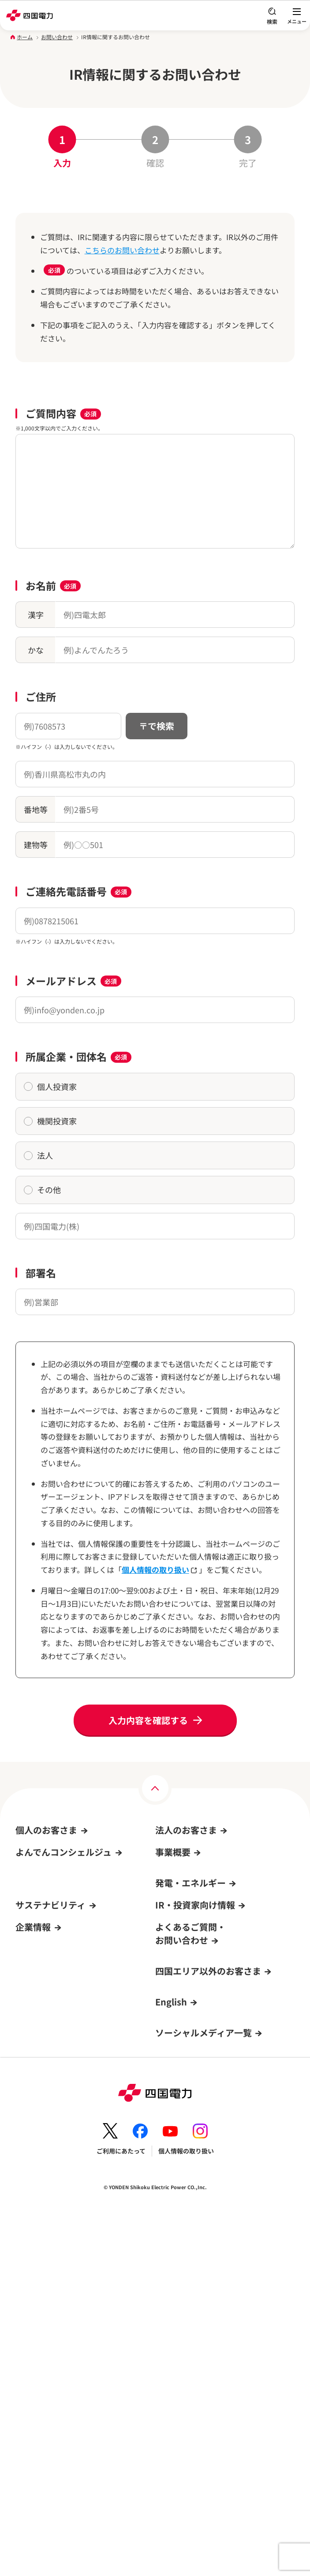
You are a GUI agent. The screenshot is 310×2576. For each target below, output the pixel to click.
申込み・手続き (176, 1868)
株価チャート (177, 2240)
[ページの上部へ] (155, 1788)
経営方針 (167, 2155)
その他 (42, 1189)
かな (36, 650)
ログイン (31, 2037)
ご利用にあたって (121, 2510)
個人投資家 (50, 1086)
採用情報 (27, 2290)
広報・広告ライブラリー (49, 2341)
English (171, 2361)
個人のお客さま (46, 1830)
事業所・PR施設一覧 (44, 2307)
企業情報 (33, 2252)
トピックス (30, 2223)
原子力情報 (170, 2017)
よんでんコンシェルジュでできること (67, 2087)
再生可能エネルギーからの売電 (58, 1969)
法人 (38, 1155)
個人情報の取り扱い (160, 1569)
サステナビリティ (50, 2134)
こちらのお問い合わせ (122, 250)
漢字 (36, 615)
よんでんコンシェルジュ (48, 1884)
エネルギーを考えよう (186, 2068)
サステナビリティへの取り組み (58, 2155)
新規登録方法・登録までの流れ (58, 2105)
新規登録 (27, 2054)
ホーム (25, 37)
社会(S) (25, 2189)
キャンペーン (33, 1935)
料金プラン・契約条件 (186, 1850)
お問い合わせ (57, 37)
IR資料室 (167, 2172)
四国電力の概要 (37, 2273)
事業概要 (172, 1965)
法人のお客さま (186, 1830)
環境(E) (25, 2172)
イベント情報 (37, 1952)
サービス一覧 (33, 1918)
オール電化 (34, 1902)
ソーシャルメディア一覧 (203, 2392)
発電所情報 (170, 2034)
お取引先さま (173, 1918)
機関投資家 (50, 1121)
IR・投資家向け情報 (195, 2134)
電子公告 (27, 2358)
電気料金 (27, 1868)
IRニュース (170, 2206)
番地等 (36, 809)
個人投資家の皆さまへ (186, 2257)
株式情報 (167, 2189)
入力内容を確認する (148, 1720)
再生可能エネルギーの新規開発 (198, 2050)
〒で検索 (156, 725)
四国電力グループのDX (47, 2324)
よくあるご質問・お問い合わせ (58, 1986)
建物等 (36, 845)
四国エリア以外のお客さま (208, 2330)
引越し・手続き (37, 1850)
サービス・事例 (176, 1884)
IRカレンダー (174, 2223)
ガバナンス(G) (35, 2206)
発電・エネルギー (190, 1996)
